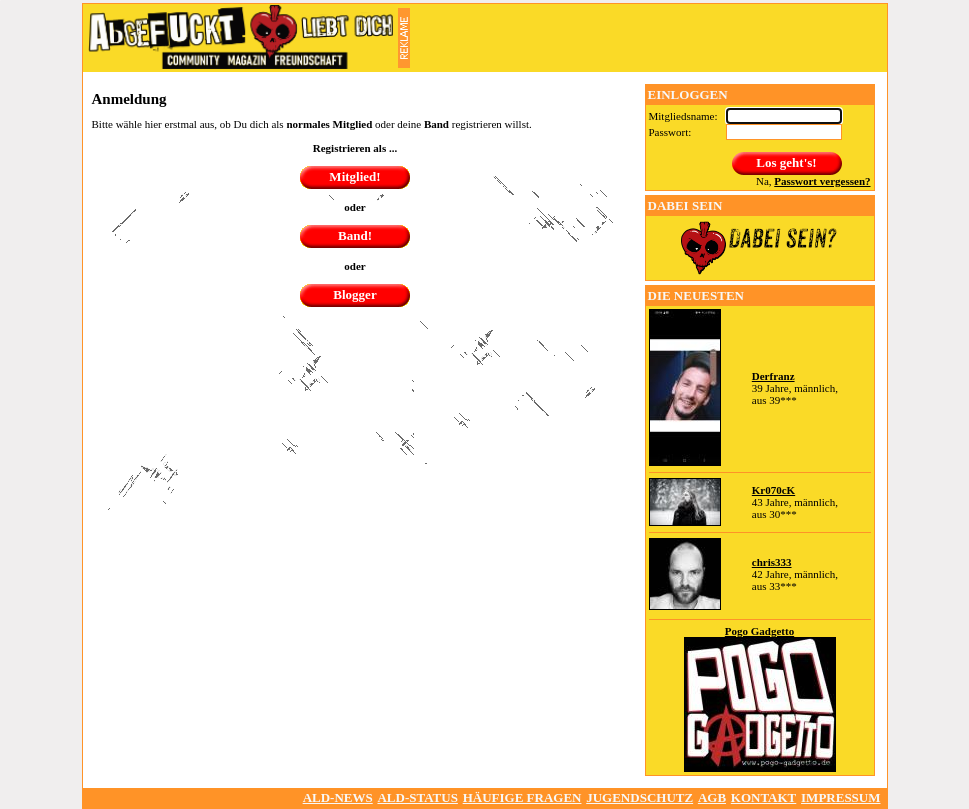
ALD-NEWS (338, 797)
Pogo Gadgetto (759, 631)
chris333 (772, 562)
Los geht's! (786, 162)
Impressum (840, 797)
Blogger (354, 294)
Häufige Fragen (522, 797)
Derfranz (773, 376)
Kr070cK (773, 490)
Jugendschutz (639, 797)
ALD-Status (417, 797)
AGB (712, 797)
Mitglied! (354, 176)
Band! (355, 235)
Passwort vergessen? (822, 181)
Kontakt (764, 797)
